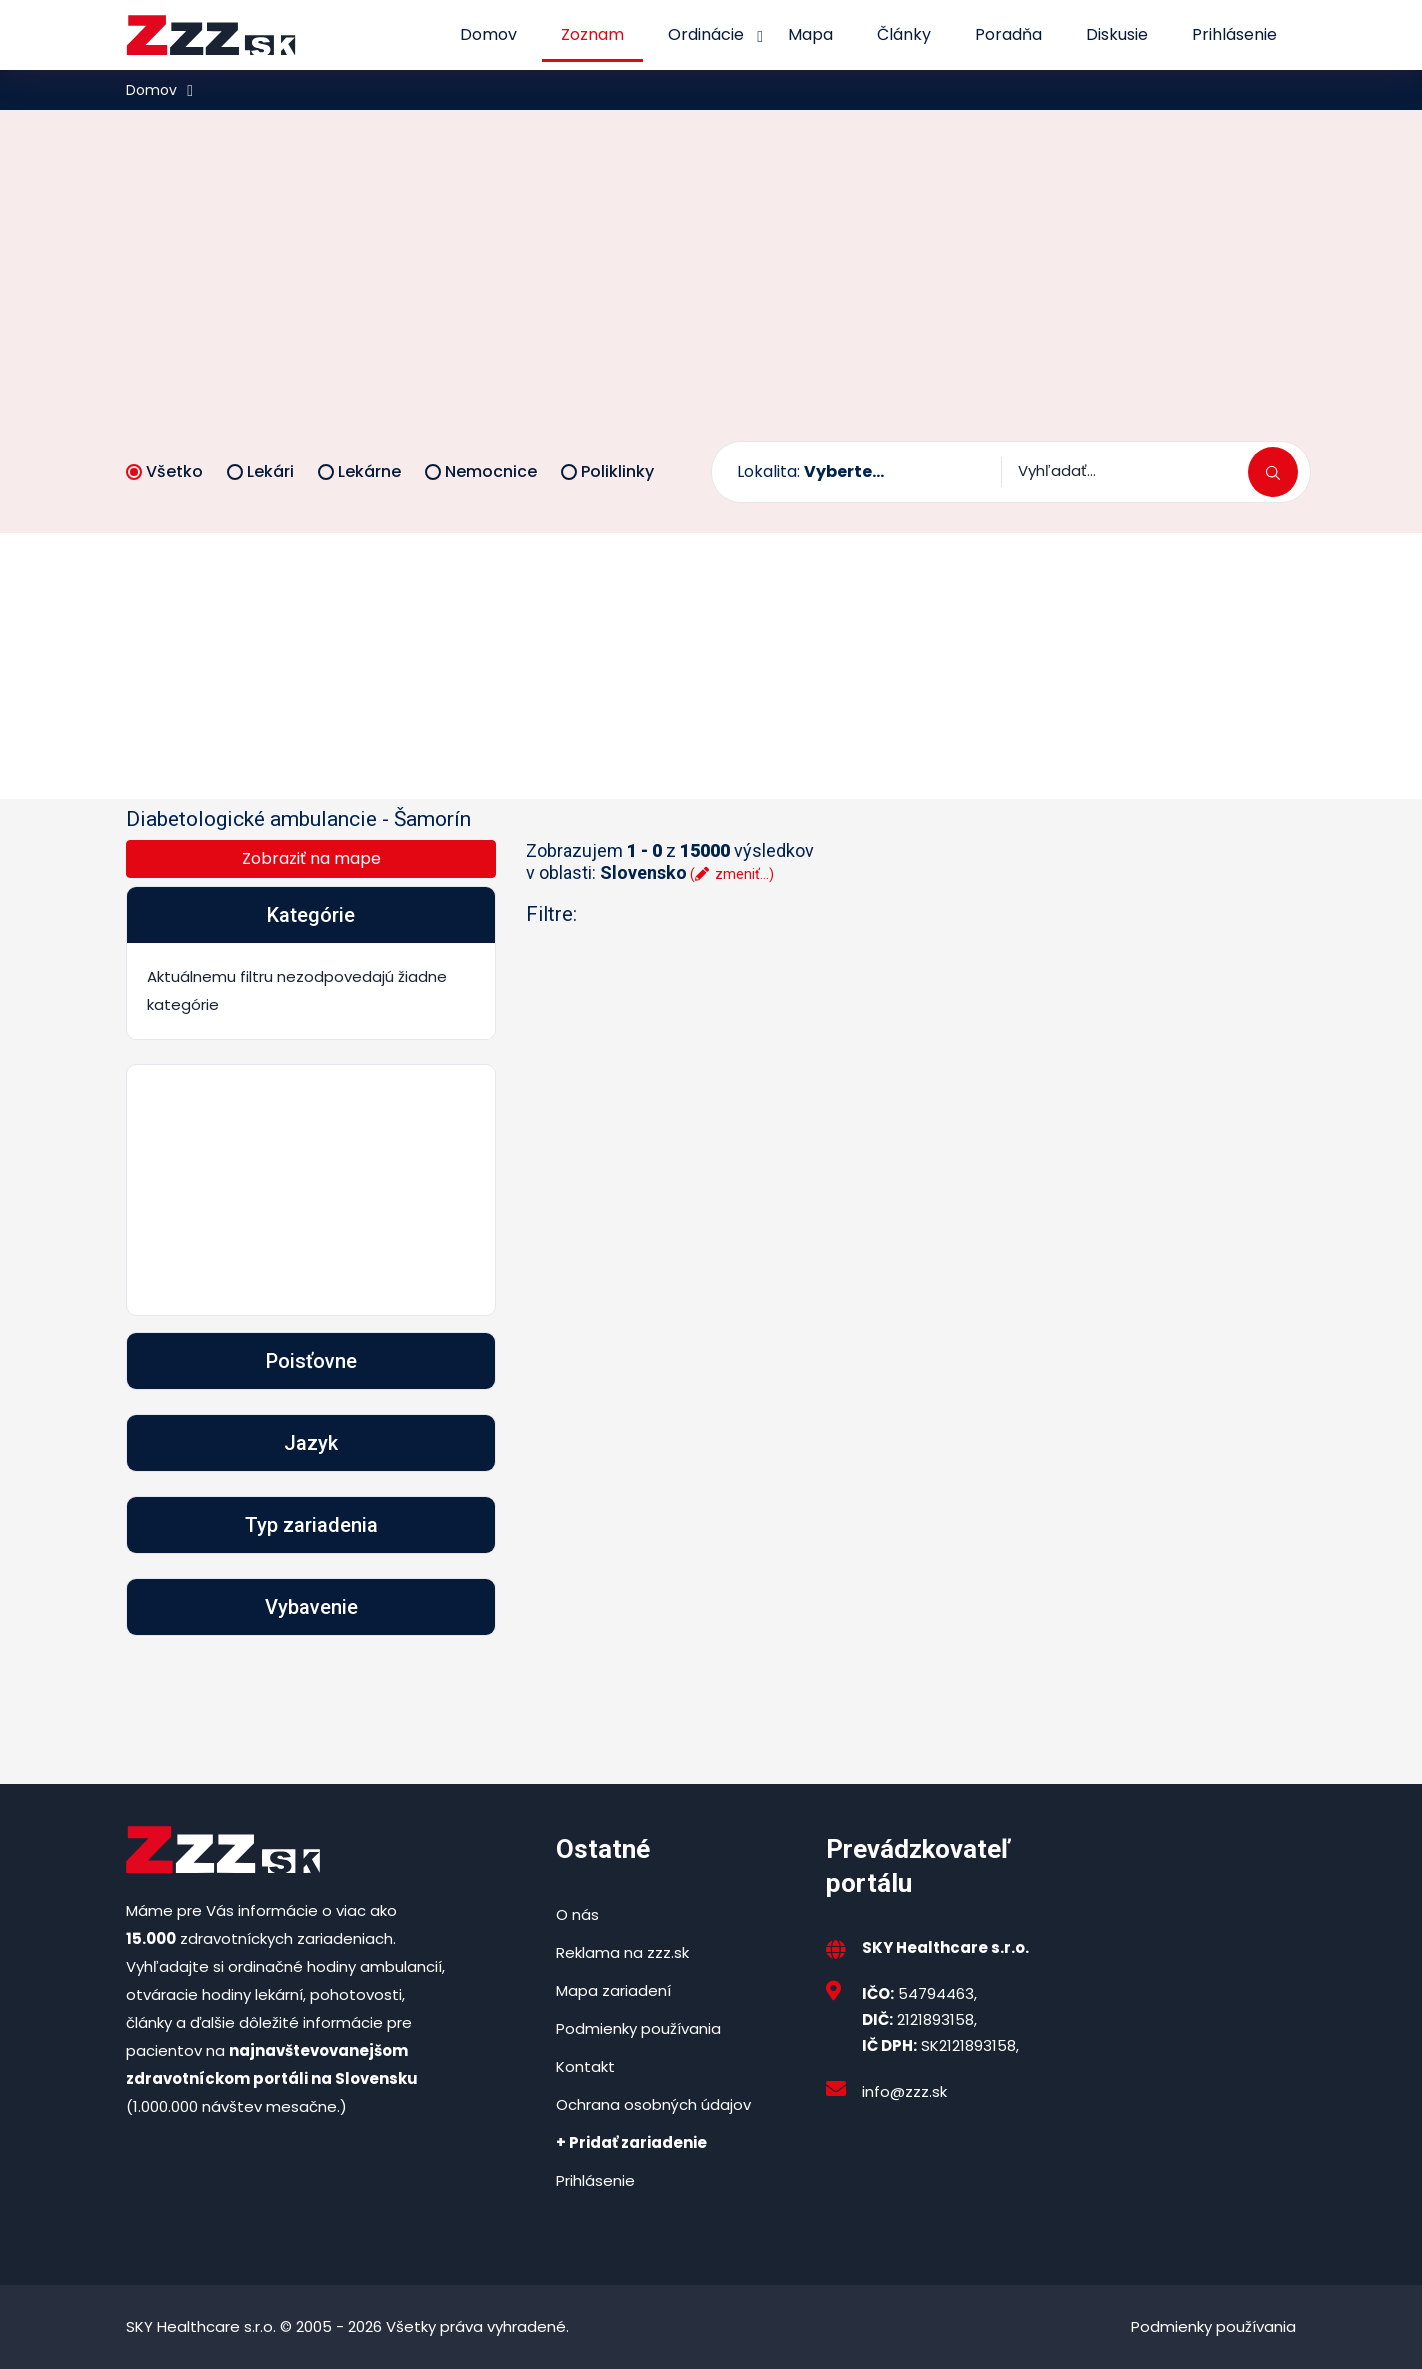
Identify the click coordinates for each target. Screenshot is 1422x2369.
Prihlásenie (1234, 34)
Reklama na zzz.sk (622, 1952)
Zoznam (592, 34)
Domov (488, 34)
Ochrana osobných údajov (653, 2104)
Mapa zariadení (613, 1990)
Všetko (164, 471)
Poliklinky (607, 471)
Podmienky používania (638, 2028)
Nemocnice (481, 471)
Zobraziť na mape (311, 858)
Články (904, 34)
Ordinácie (706, 34)
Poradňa (1008, 34)
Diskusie (1117, 34)
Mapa (810, 34)
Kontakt (585, 2066)
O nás (577, 1914)
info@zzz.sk (904, 2091)
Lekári (260, 471)
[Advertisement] (711, 291)
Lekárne (359, 471)
